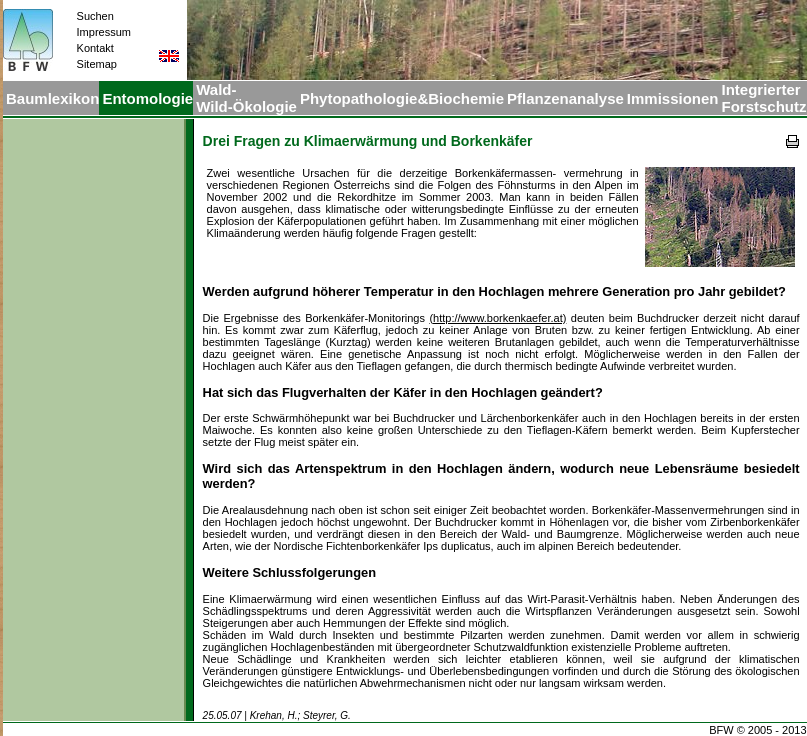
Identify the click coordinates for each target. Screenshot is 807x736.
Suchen (95, 16)
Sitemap (97, 64)
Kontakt (95, 48)
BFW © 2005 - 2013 (757, 730)
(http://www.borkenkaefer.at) (497, 318)
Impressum (104, 32)
